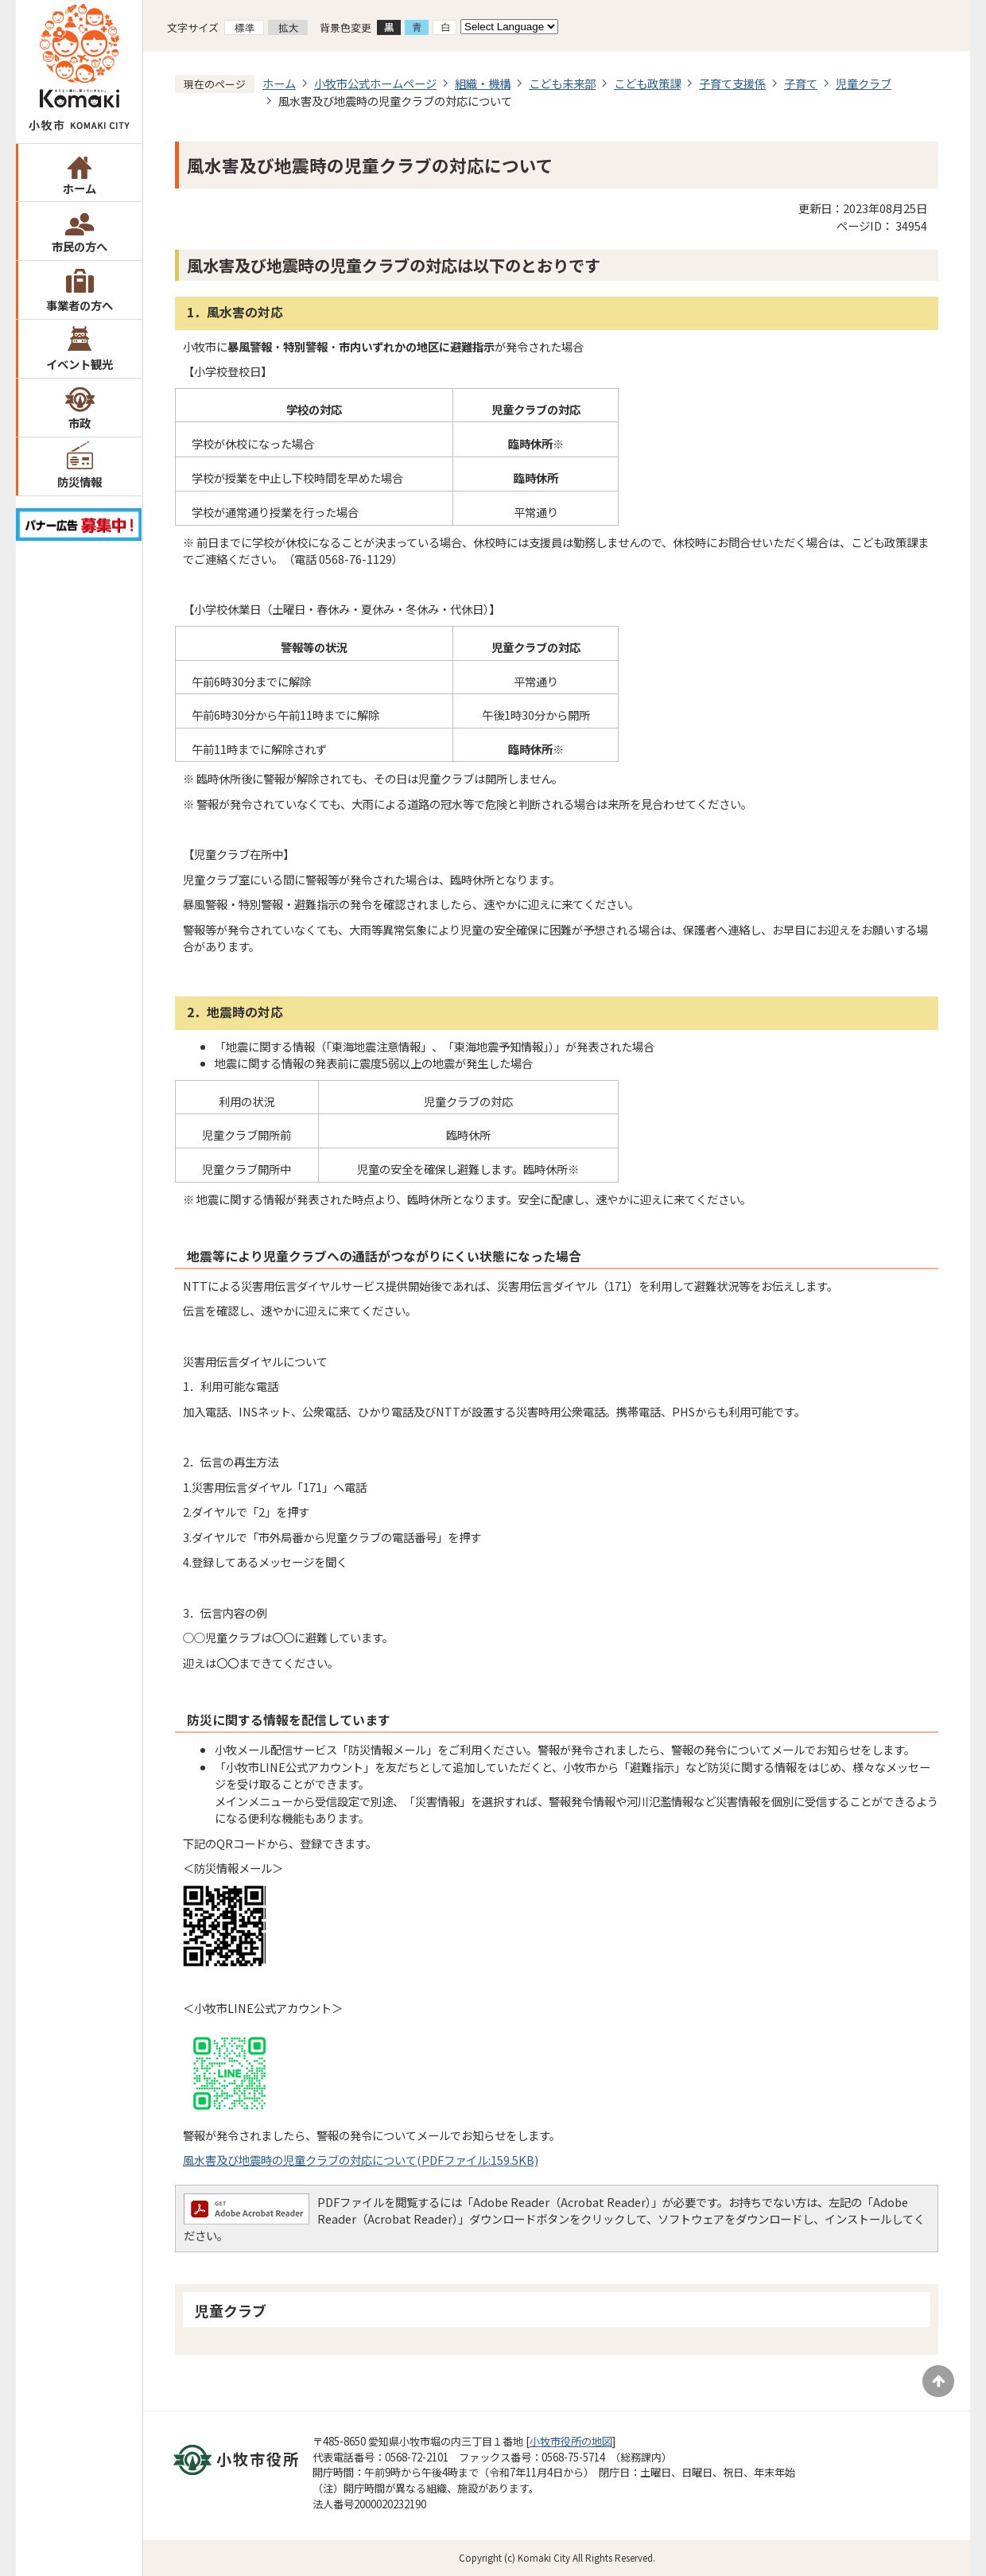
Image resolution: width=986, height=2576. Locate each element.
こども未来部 (562, 83)
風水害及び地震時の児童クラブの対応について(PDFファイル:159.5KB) (360, 2159)
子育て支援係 (732, 83)
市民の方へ (79, 246)
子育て (800, 83)
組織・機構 (482, 83)
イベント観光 (79, 364)
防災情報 (79, 481)
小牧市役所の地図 (571, 2441)
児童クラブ (863, 83)
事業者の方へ (79, 305)
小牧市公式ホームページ (375, 83)
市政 (79, 422)
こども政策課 (647, 83)
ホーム (79, 188)
